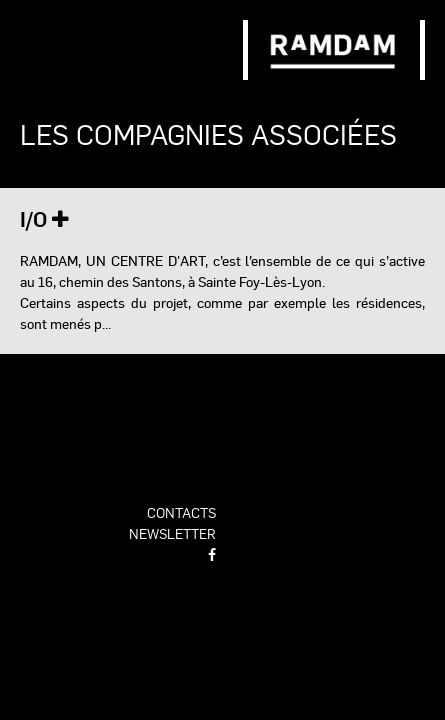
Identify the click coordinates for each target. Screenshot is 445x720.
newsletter (172, 533)
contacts (181, 512)
